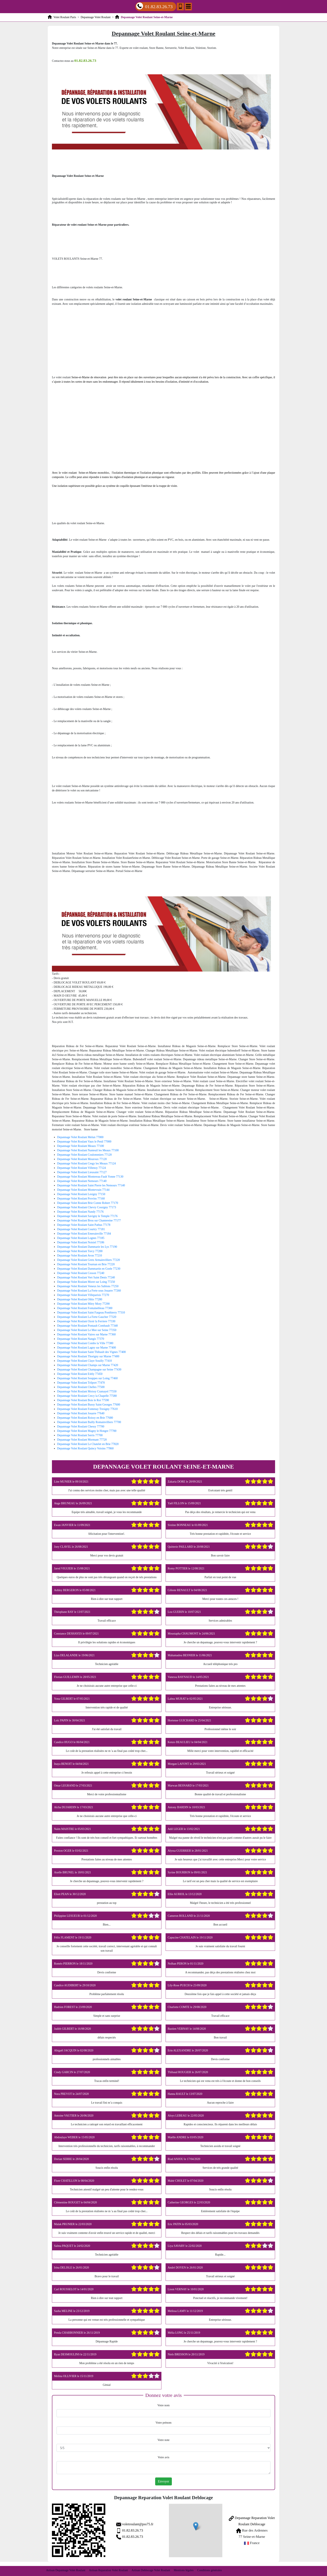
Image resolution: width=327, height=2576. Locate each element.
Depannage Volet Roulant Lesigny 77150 (81, 1194)
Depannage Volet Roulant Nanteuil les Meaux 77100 (88, 1150)
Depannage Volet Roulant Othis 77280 (79, 1299)
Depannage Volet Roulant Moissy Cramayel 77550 (87, 1391)
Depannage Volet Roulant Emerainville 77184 (84, 1233)
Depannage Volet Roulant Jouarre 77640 (80, 1413)
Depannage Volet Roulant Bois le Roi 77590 (83, 1400)
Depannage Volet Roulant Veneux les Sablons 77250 (87, 1286)
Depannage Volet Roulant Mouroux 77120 (82, 1159)
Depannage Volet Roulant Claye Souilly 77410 (84, 1360)
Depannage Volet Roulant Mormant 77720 (82, 1439)
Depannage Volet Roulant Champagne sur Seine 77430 (89, 1369)
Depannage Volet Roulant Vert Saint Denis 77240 (86, 1277)
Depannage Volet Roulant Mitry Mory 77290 (83, 1303)
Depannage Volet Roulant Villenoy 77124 (81, 1167)
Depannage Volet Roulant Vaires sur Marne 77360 (86, 1334)
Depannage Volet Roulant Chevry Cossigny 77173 (86, 1207)
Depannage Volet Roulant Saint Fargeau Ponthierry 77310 (91, 1312)
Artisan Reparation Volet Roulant (108, 2569)
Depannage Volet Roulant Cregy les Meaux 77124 (86, 1163)
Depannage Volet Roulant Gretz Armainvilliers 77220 (88, 1259)
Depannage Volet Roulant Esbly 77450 (79, 1373)
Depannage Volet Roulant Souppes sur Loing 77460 (87, 1378)
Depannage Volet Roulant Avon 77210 (79, 1255)
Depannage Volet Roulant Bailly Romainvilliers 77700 (89, 1422)
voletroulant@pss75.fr (133, 2524)
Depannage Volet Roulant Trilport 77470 (81, 1382)
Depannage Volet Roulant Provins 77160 (81, 1198)
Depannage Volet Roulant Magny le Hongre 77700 (86, 1430)
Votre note (163, 2440)
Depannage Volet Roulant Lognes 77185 (80, 1238)
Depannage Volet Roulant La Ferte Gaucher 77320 (86, 1316)
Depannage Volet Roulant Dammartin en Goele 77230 (88, 1268)
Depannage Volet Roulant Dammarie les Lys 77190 (87, 1246)
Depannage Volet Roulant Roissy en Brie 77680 (85, 1417)
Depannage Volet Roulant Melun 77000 (80, 1137)
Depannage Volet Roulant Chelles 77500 (80, 1387)
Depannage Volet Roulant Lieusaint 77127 (82, 1172)
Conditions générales (209, 2569)
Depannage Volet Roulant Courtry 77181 (81, 1229)
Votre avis (163, 2457)
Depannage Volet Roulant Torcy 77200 (80, 1251)
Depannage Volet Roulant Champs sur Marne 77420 (87, 1365)
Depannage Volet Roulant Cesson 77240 (80, 1273)
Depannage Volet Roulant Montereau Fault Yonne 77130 (90, 1176)
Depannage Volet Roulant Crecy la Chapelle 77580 (87, 1395)
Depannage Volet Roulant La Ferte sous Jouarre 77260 (89, 1290)
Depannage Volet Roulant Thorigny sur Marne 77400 (88, 1356)
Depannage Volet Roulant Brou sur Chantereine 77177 (89, 1220)
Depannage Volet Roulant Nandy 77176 (80, 1211)
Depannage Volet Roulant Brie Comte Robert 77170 (87, 1202)
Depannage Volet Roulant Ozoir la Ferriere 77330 (86, 1321)
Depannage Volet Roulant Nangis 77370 (80, 1338)
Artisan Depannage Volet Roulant (65, 2569)
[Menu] (188, 6)
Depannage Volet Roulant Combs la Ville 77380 (85, 1343)
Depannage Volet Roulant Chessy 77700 (80, 1426)
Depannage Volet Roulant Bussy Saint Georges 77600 (88, 1404)
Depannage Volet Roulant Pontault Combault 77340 (87, 1325)
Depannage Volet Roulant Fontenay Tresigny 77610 (87, 1409)
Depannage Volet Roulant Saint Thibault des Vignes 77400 (91, 1352)
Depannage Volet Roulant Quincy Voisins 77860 (85, 1448)
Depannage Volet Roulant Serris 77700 (80, 1435)
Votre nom (163, 2405)
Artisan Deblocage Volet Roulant (151, 2569)
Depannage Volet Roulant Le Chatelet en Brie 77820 (88, 1444)
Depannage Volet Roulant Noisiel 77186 (80, 1242)
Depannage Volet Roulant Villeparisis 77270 (83, 1295)
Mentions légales (184, 2569)
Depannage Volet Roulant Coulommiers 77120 (84, 1154)
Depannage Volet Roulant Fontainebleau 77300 (84, 1308)
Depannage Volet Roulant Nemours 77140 (82, 1181)
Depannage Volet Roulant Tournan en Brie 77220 (86, 1264)
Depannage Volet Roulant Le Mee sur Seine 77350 (86, 1330)
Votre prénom (163, 2422)
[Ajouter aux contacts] (180, 6)
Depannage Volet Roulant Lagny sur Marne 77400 (86, 1347)
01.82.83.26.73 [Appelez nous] (154, 6)
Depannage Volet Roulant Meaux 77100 (80, 1146)
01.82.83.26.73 (128, 2530)
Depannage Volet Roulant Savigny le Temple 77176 (87, 1216)
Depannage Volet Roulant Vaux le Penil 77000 (84, 1141)
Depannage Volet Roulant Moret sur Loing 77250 (86, 1281)
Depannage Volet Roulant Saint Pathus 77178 (83, 1224)
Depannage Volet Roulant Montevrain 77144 (83, 1189)
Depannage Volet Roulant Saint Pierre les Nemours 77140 (91, 1185)
